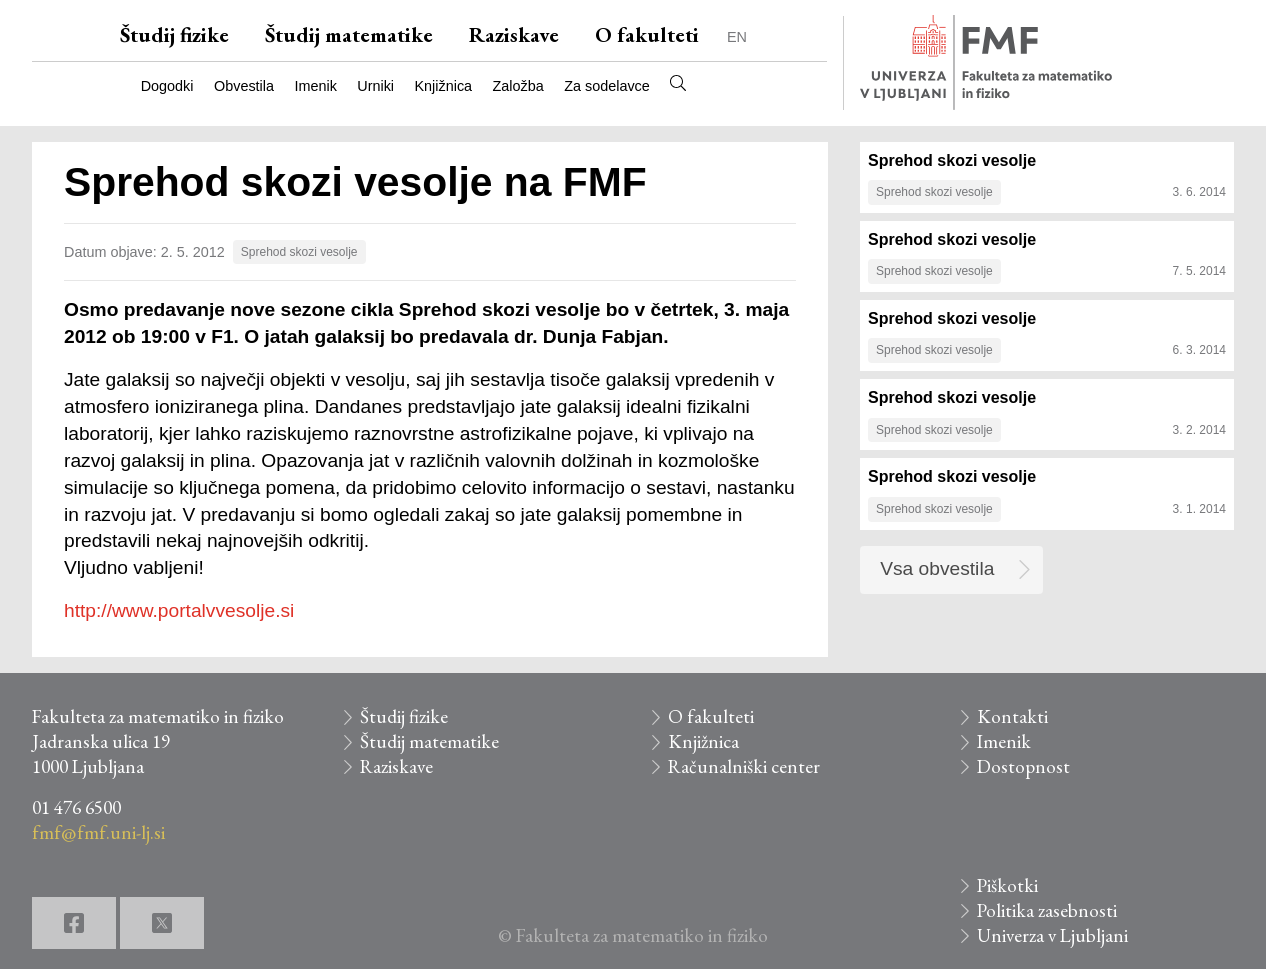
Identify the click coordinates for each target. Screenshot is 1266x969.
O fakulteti (647, 34)
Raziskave (514, 34)
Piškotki (1007, 885)
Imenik (315, 86)
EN (737, 37)
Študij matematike (349, 34)
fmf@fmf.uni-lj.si (98, 832)
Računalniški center (744, 766)
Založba (518, 86)
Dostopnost (1023, 766)
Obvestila (244, 86)
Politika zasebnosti (1047, 910)
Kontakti (1012, 716)
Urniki (375, 86)
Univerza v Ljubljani (1052, 935)
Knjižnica (444, 86)
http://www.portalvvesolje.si (179, 610)
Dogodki (167, 86)
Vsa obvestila (937, 568)
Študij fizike (174, 34)
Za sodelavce (607, 86)
